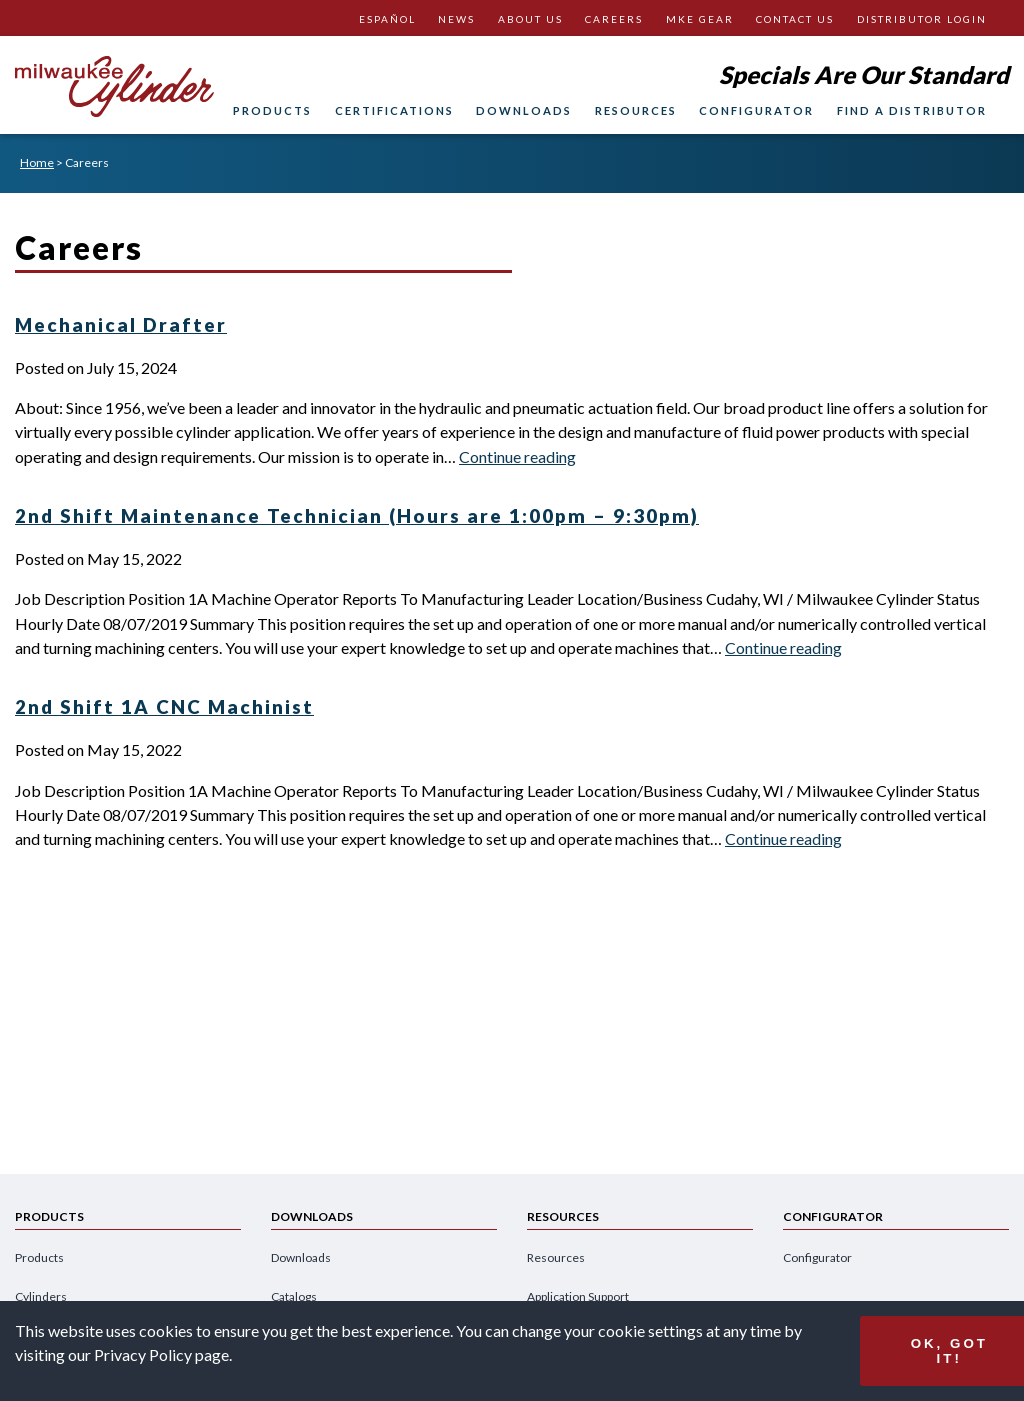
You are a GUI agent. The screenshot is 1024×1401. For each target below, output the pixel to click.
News (456, 19)
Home (37, 162)
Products (272, 110)
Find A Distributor (912, 110)
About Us (530, 19)
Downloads (524, 110)
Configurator (756, 110)
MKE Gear (700, 19)
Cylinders (41, 1296)
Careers (614, 19)
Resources (636, 110)
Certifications (394, 110)
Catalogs (294, 1296)
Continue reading (517, 456)
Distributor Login (922, 19)
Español (387, 19)
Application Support (578, 1296)
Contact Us (795, 19)
